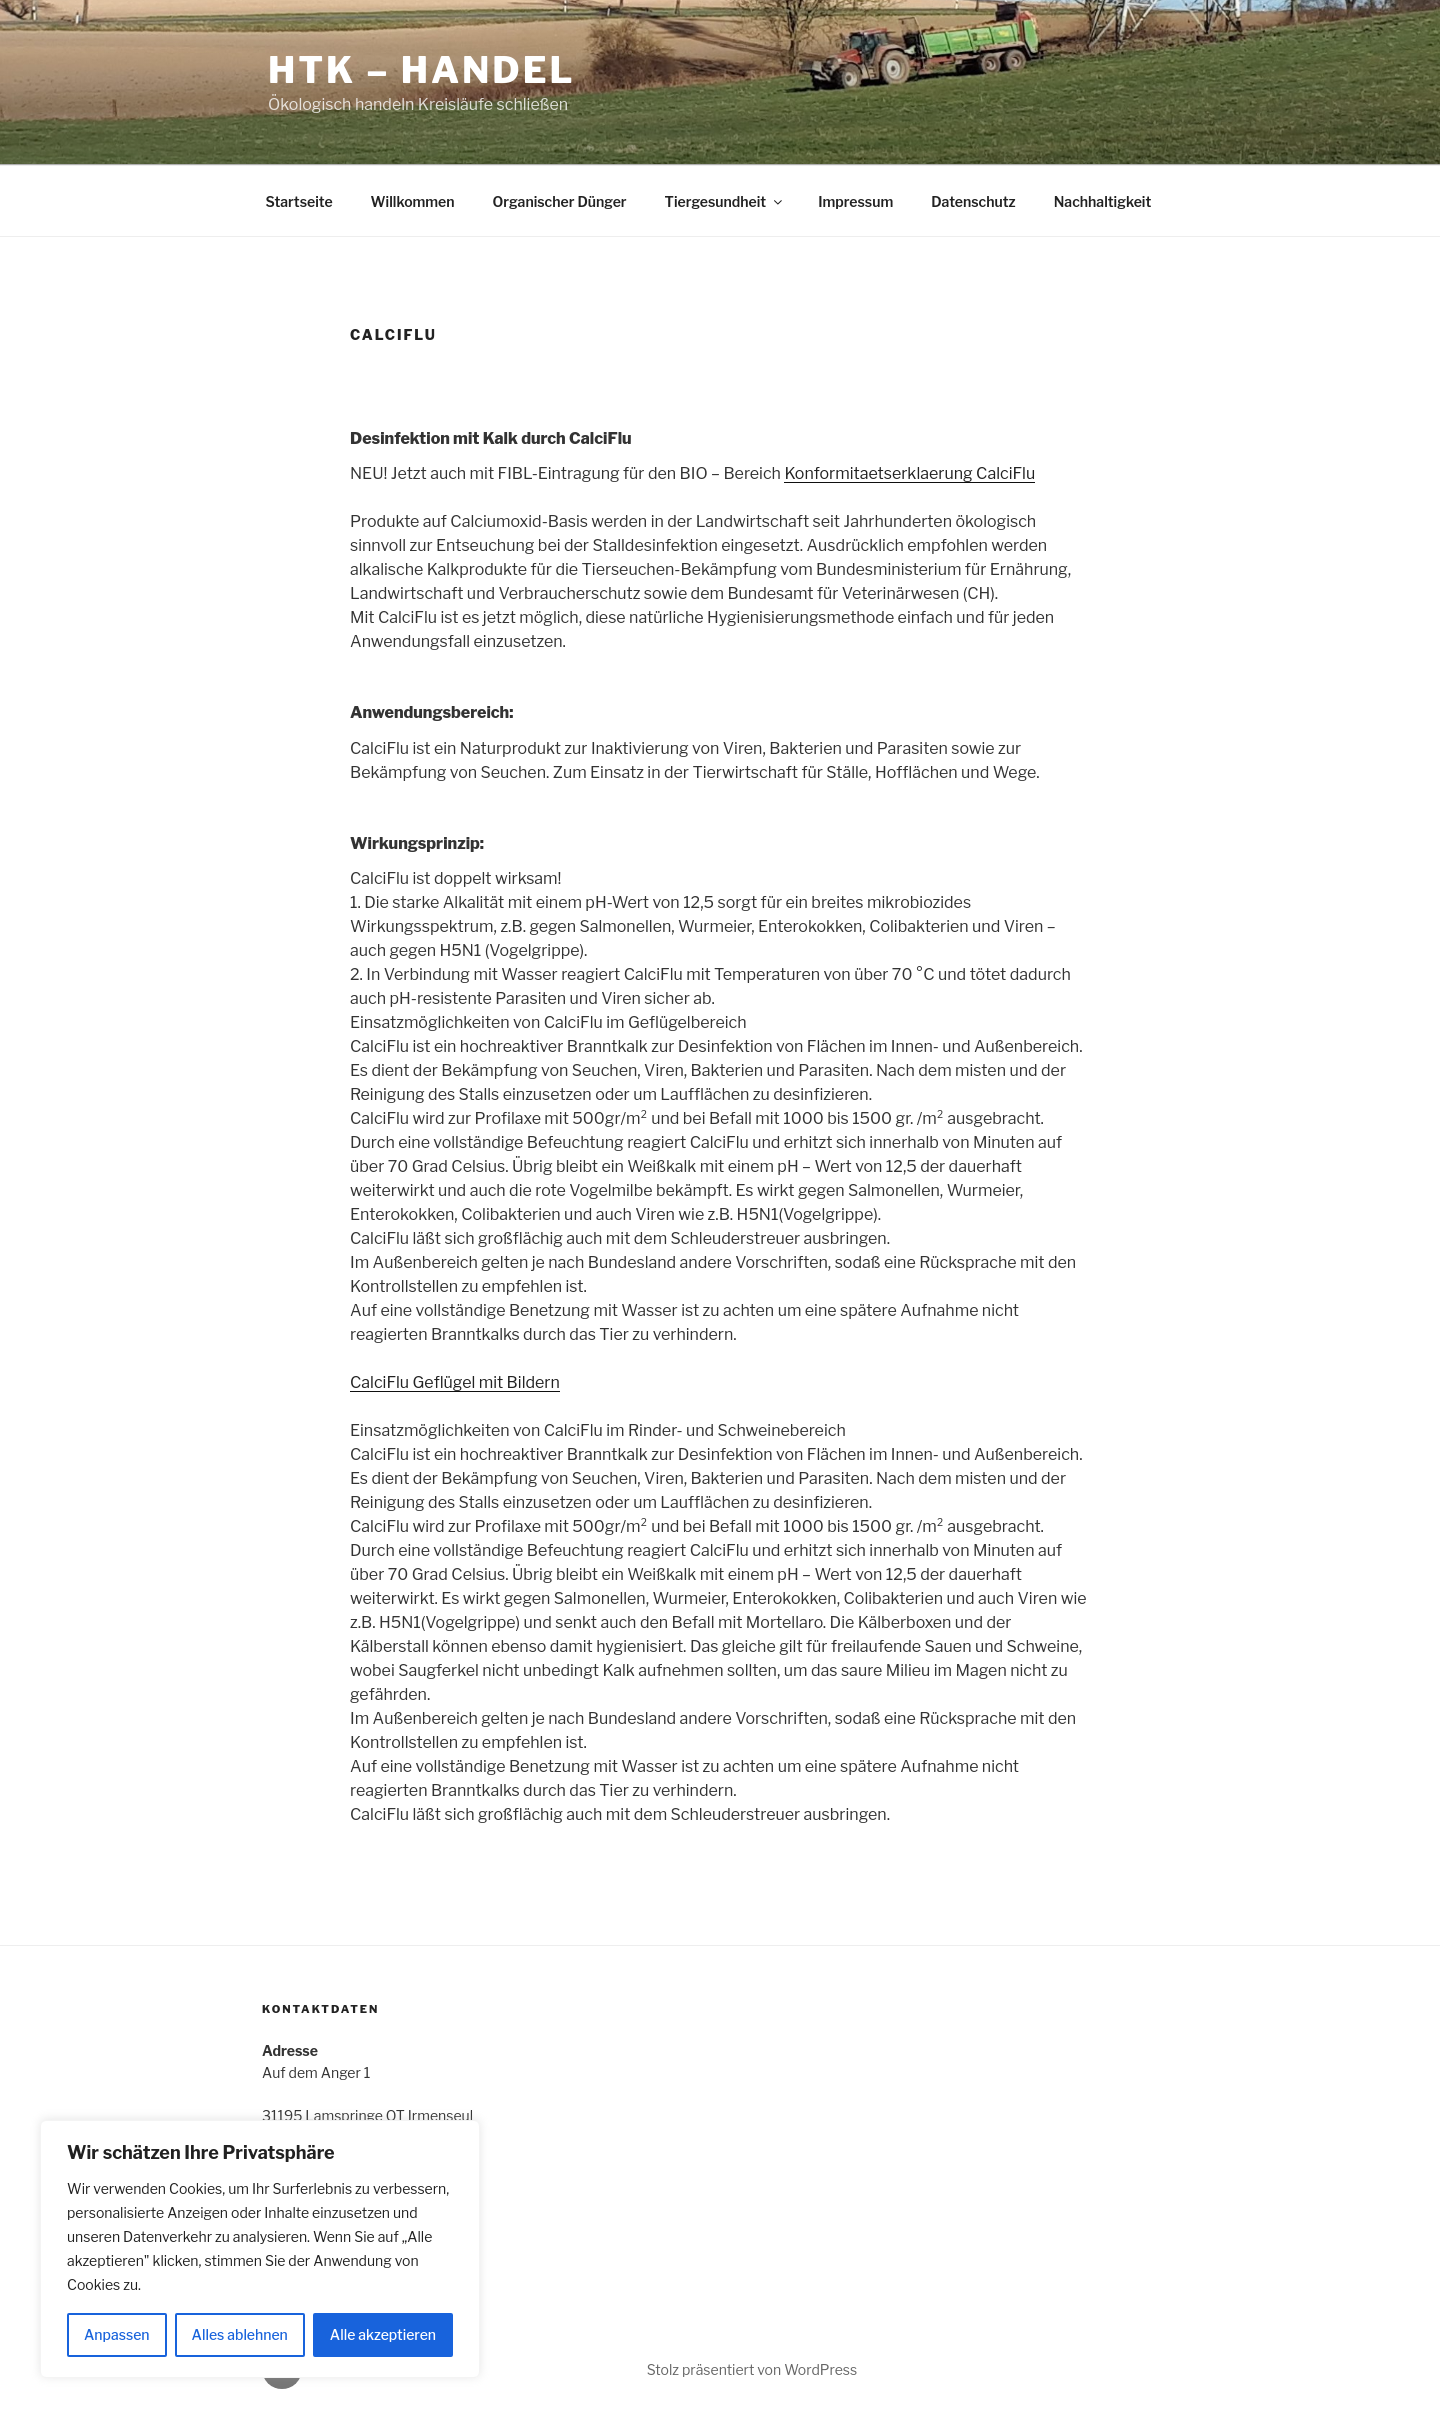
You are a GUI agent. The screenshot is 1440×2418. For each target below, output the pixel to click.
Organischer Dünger (560, 201)
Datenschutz (973, 201)
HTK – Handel (421, 70)
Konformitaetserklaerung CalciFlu (909, 473)
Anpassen (117, 2334)
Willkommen (413, 201)
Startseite (299, 201)
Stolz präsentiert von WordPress (752, 2369)
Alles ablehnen (240, 2334)
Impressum (855, 201)
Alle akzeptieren (383, 2334)
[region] (260, 2249)
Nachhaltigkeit (1103, 201)
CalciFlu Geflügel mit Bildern (455, 1382)
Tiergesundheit (725, 201)
